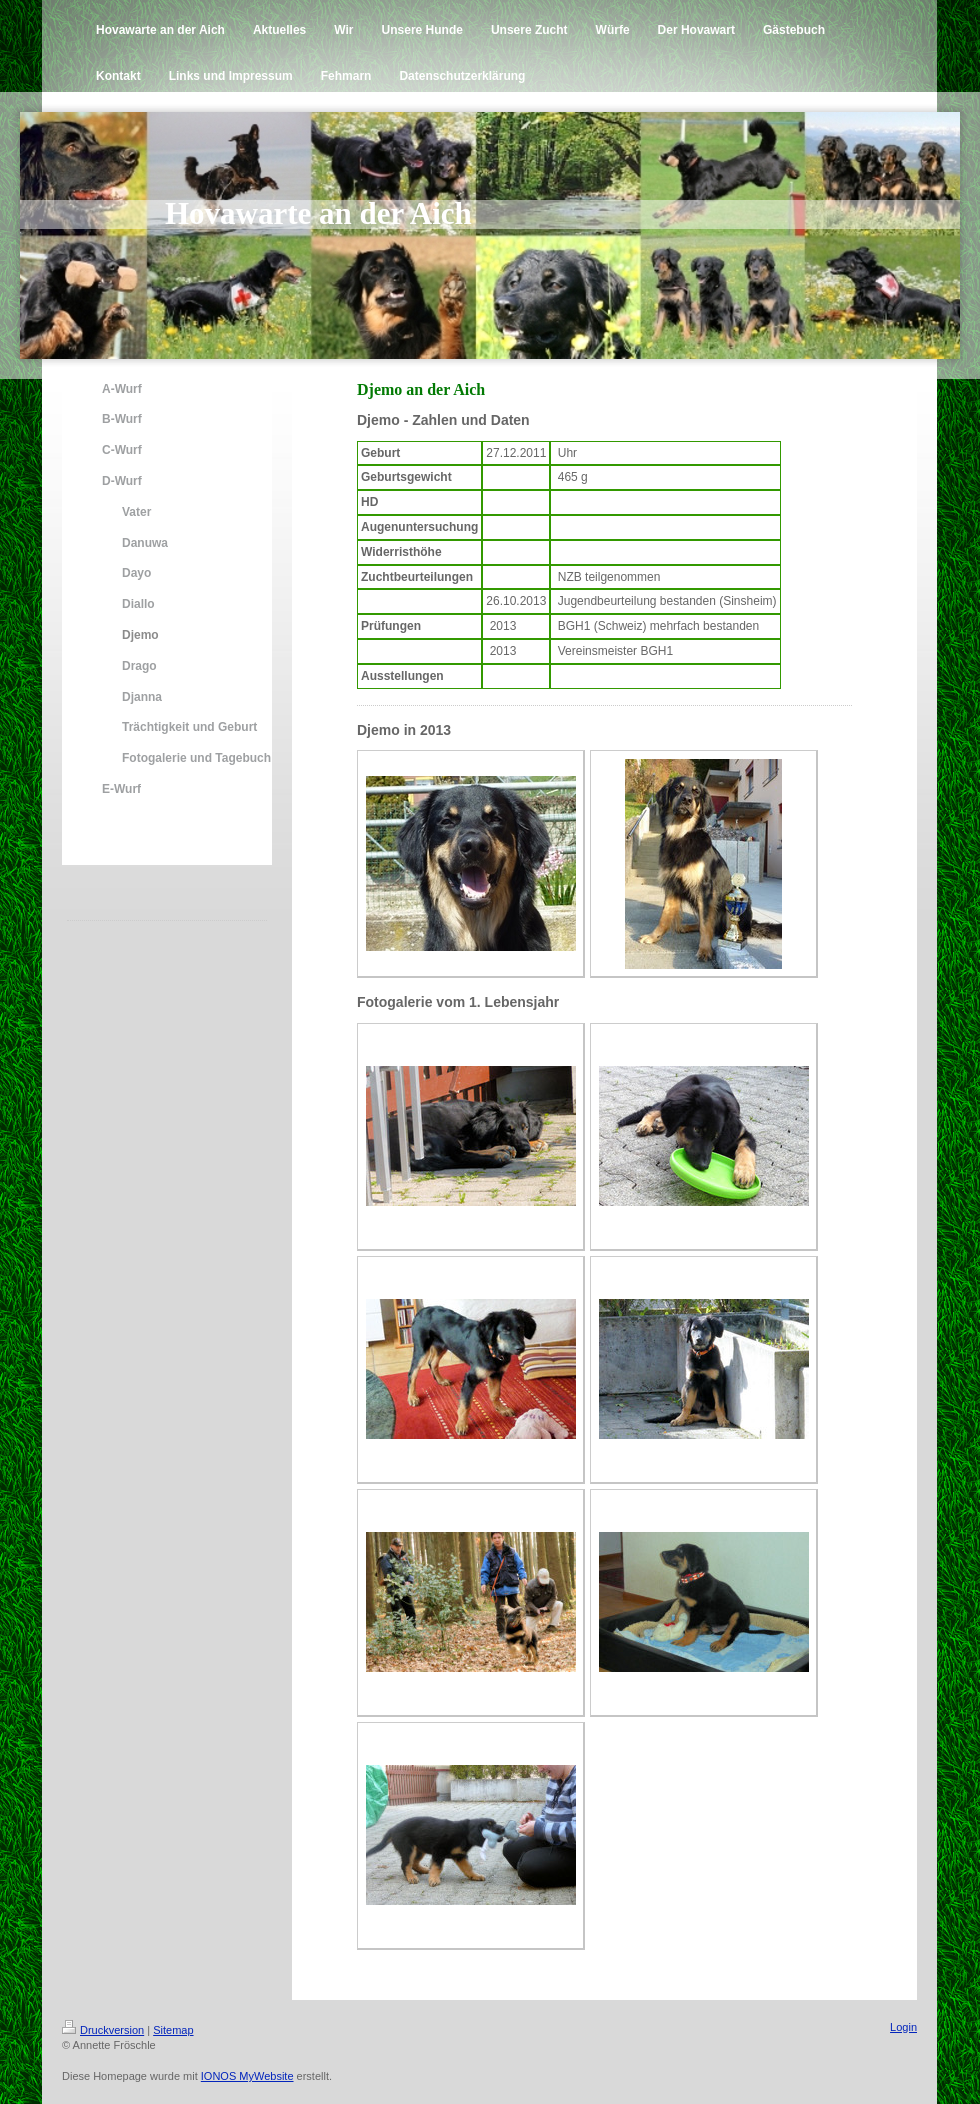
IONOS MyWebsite (247, 2076)
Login (903, 2027)
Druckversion (103, 2030)
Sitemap (173, 2030)
